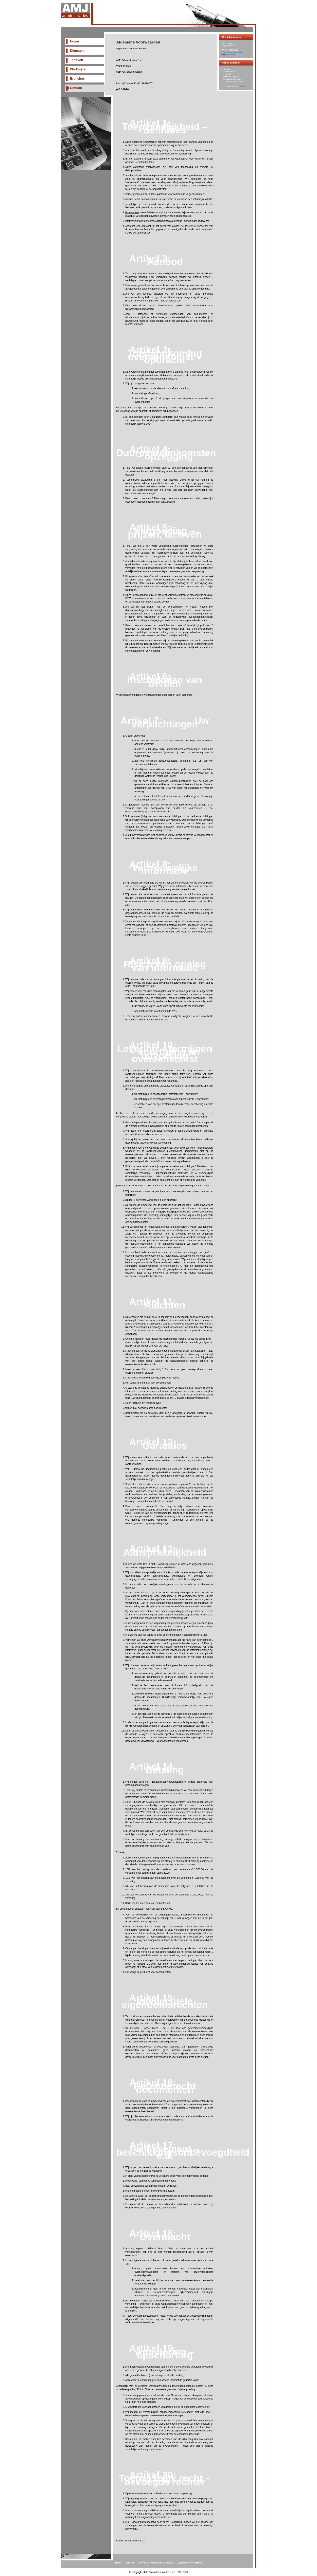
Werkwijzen (156, 2562)
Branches (77, 78)
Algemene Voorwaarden (189, 2562)
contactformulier (228, 54)
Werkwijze (78, 69)
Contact (76, 88)
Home (74, 41)
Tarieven (76, 60)
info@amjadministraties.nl (232, 52)
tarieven (242, 86)
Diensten (77, 50)
